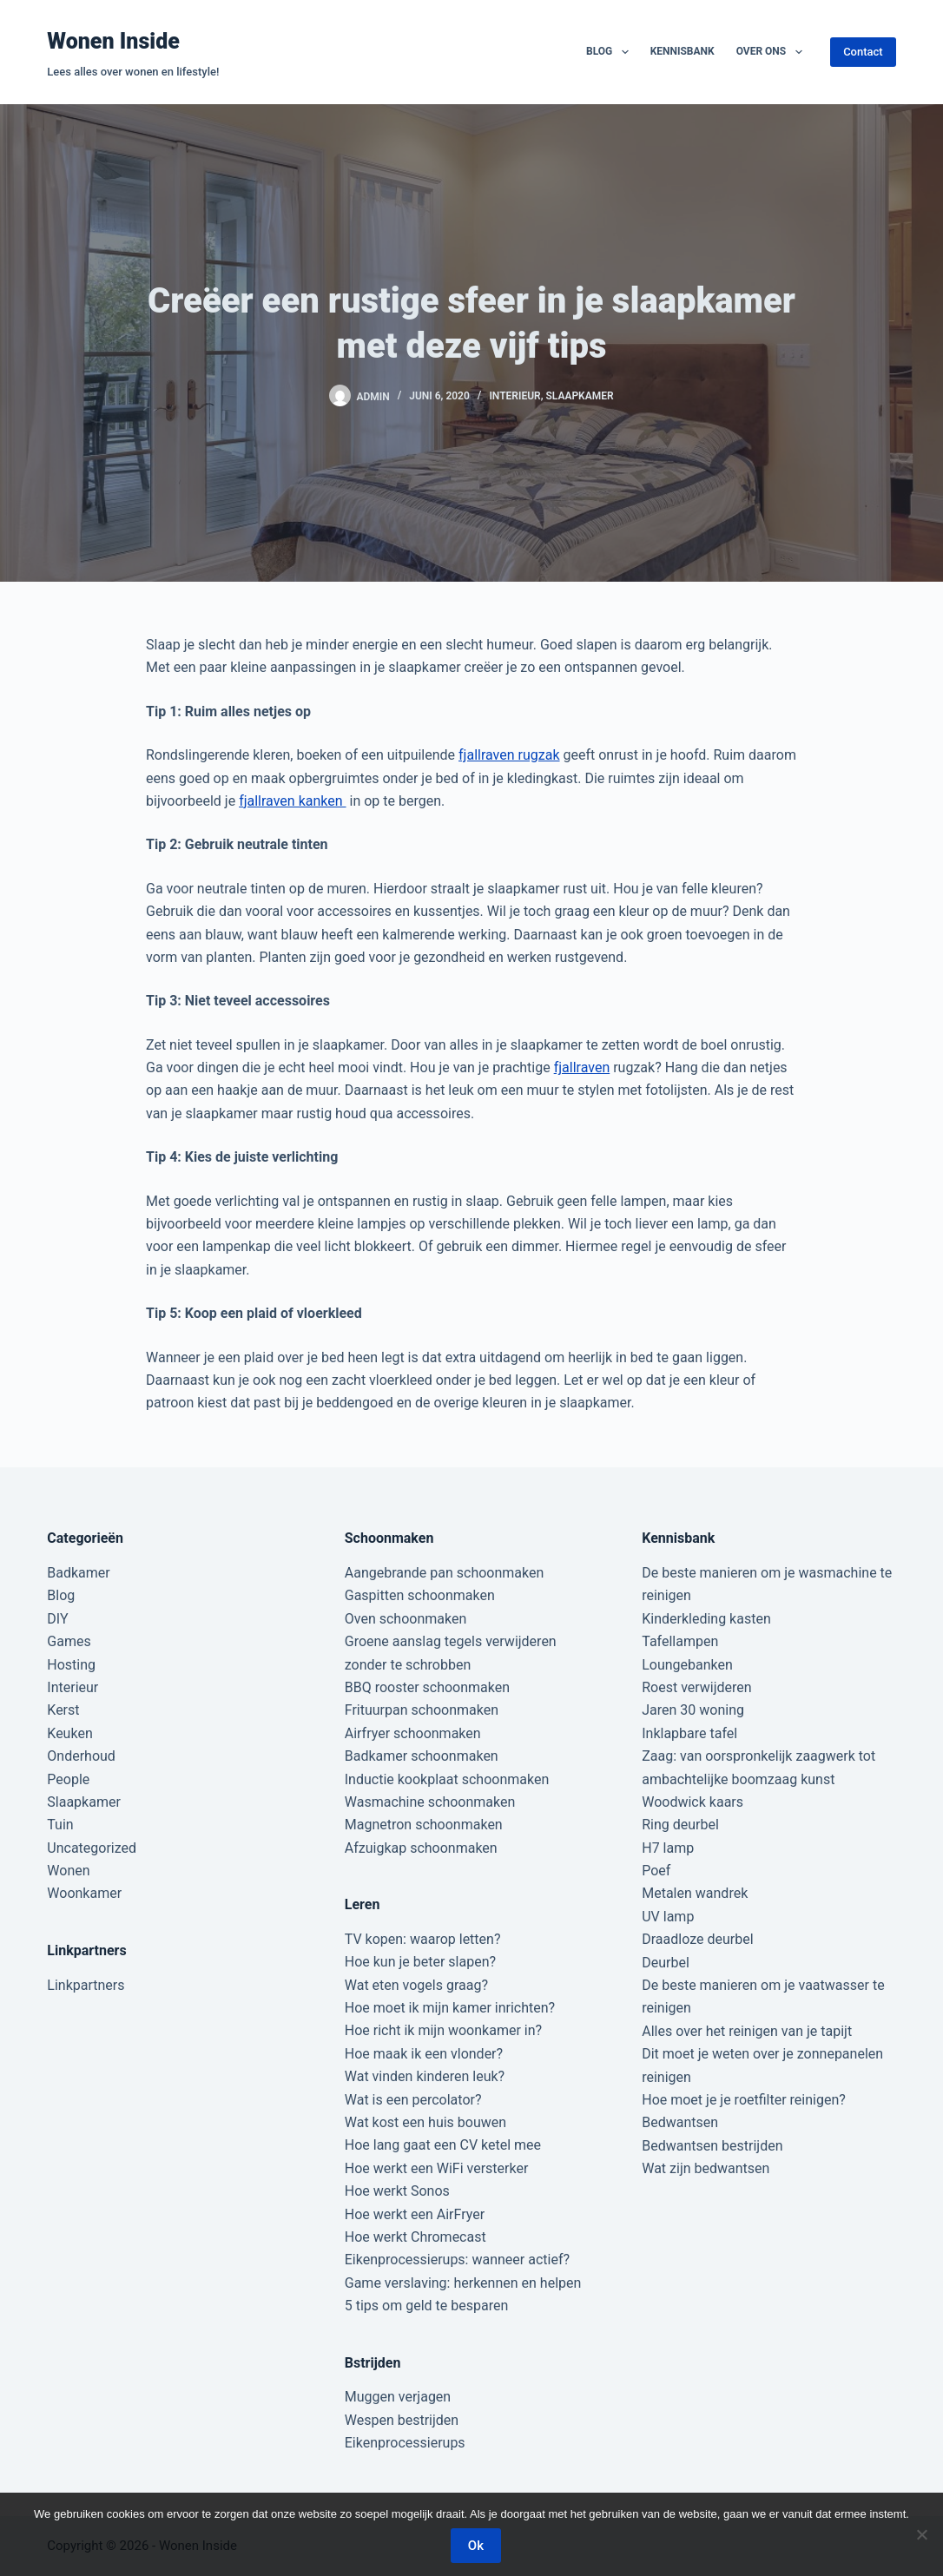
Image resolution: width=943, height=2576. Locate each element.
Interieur (514, 396)
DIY (57, 1619)
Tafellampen (680, 1641)
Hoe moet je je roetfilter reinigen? (744, 2100)
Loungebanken (687, 1665)
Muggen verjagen (398, 2396)
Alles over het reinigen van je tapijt (747, 2031)
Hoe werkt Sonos (397, 2191)
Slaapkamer (579, 396)
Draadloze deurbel (697, 1939)
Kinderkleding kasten (706, 1619)
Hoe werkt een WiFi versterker (437, 2168)
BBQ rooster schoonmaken (427, 1687)
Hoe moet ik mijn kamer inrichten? (450, 2008)
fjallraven (582, 1067)
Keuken (69, 1733)
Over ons (772, 52)
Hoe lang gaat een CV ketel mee (443, 2145)
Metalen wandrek (695, 1893)
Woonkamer (84, 1893)
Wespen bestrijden (401, 2420)
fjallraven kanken (292, 801)
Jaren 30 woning (693, 1710)
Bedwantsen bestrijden (712, 2146)
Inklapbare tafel (689, 1733)
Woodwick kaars (692, 1802)
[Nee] (921, 2534)
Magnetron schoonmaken (424, 1824)
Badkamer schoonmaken (421, 1756)
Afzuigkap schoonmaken (421, 1848)
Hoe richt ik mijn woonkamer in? (443, 2030)
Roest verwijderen (696, 1687)
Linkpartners (85, 1985)
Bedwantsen (680, 2122)
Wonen (68, 1870)
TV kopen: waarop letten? (423, 1939)
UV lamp (668, 1916)
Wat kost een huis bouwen (425, 2122)
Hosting (71, 1665)
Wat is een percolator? (413, 2100)
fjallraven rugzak (508, 755)
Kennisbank (682, 51)
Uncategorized (91, 1848)
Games (68, 1641)
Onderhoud (81, 1756)
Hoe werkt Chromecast (415, 2237)
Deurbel (665, 1962)
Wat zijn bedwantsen (705, 2168)
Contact (863, 51)
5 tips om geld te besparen (426, 2305)
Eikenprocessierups (405, 2442)
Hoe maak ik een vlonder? (424, 2054)
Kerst (63, 1710)
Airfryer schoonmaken (413, 1733)
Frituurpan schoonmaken (421, 1710)
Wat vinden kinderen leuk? (424, 2076)
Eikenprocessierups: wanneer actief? (457, 2259)
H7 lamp (668, 1848)
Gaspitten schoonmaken (420, 1595)
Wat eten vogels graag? (416, 1985)
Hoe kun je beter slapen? (420, 1961)
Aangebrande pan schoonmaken (444, 1573)
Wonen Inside (113, 41)
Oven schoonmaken (405, 1619)
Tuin (60, 1824)
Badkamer (78, 1573)
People (68, 1779)
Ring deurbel (680, 1824)
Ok (476, 2545)
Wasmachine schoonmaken (430, 1802)
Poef (656, 1870)
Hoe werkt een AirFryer (415, 2214)
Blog (611, 52)
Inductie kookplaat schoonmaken (447, 1779)
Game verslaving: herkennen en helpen (463, 2283)
